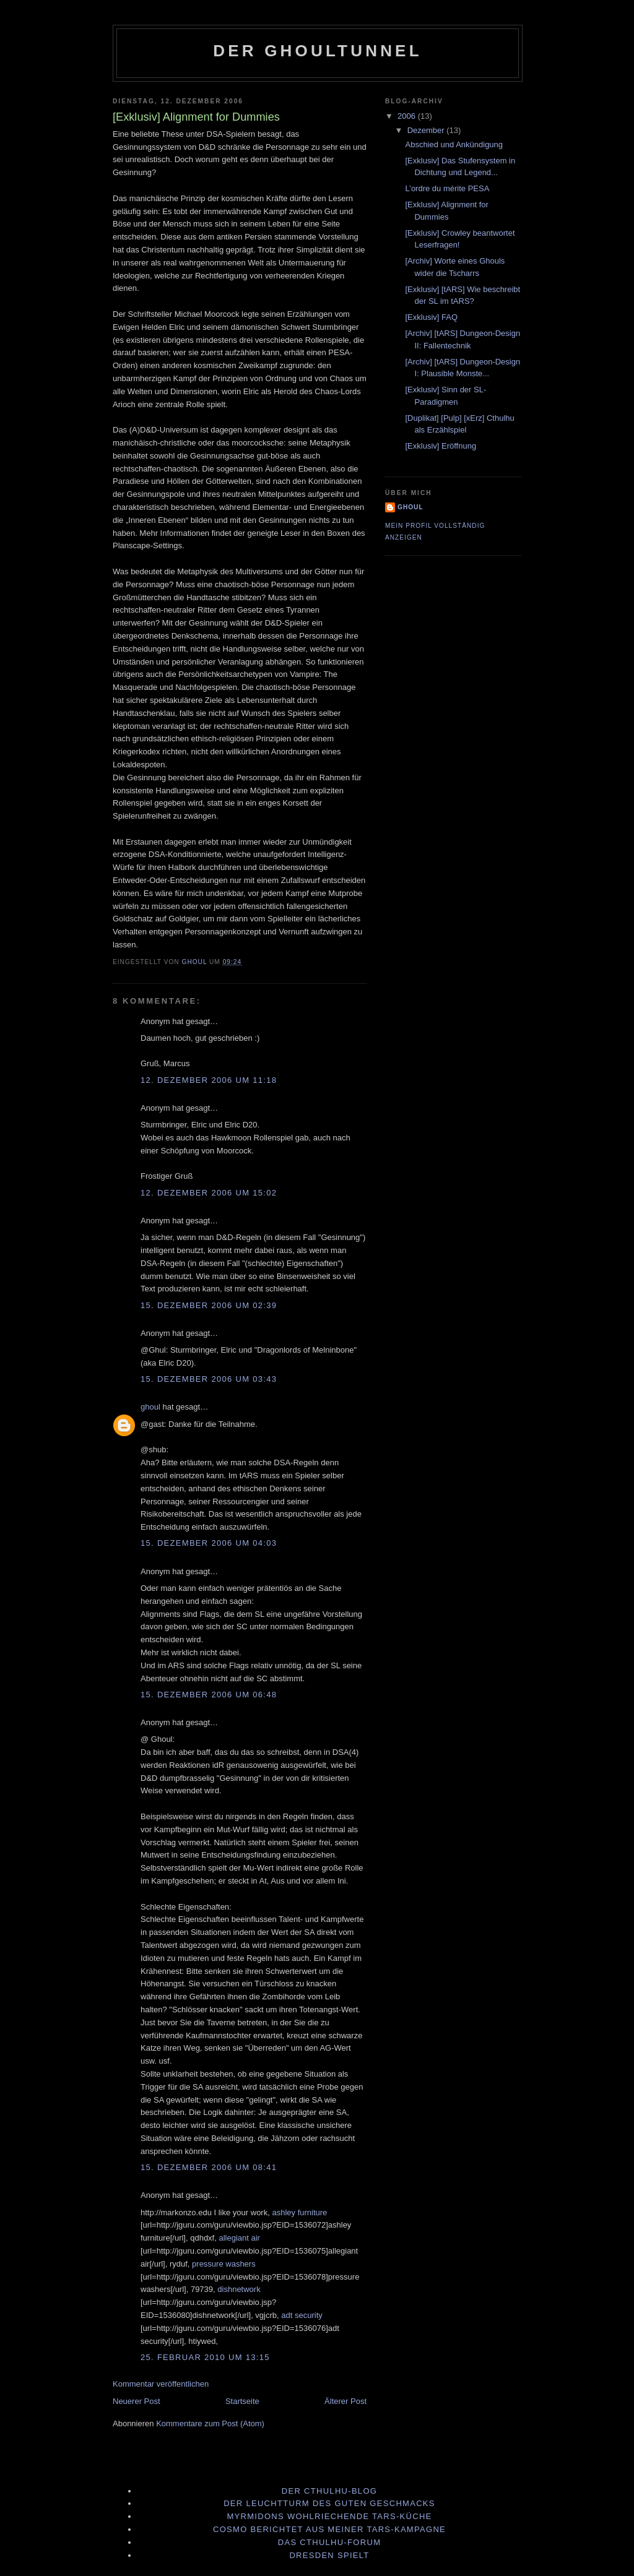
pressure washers (224, 2263)
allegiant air (239, 2237)
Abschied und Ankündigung (454, 144)
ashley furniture (299, 2212)
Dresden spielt (329, 2555)
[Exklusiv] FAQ (431, 317)
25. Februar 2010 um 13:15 (205, 2357)
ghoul (150, 1406)
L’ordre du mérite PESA (447, 188)
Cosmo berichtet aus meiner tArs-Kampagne (329, 2529)
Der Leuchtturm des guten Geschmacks (329, 2503)
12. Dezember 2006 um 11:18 (209, 1080)
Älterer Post (345, 2401)
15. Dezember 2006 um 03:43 (209, 1379)
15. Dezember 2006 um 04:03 (209, 1543)
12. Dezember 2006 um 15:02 (209, 1192)
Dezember (427, 130)
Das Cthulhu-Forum (329, 2542)
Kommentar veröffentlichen (161, 2384)
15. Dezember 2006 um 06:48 (209, 1694)
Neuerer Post (136, 2401)
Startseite (242, 2401)
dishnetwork (238, 2289)
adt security (301, 2315)
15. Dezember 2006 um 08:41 (209, 2167)
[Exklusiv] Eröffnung (440, 445)
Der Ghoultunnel (317, 50)
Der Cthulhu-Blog (329, 2491)
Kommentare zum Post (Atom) (210, 2423)
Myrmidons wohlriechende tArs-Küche (329, 2516)
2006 (407, 116)
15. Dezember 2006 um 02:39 (209, 1305)
